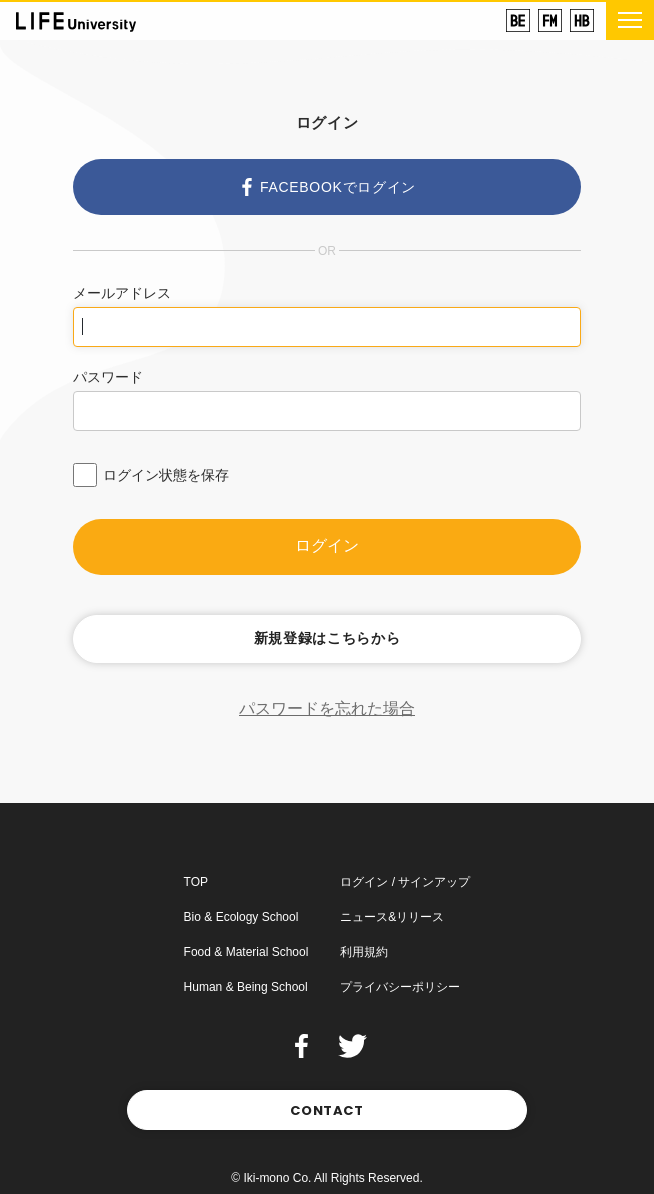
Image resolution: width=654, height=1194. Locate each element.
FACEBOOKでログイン (327, 187)
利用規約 (364, 952)
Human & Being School (246, 987)
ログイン (327, 545)
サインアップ (434, 882)
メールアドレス (122, 293)
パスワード (108, 377)
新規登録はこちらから (327, 638)
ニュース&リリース (392, 917)
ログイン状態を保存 (166, 475)
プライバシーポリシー (400, 987)
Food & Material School (246, 952)
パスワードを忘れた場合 (327, 708)
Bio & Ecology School (241, 917)
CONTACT (327, 1110)
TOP (196, 882)
